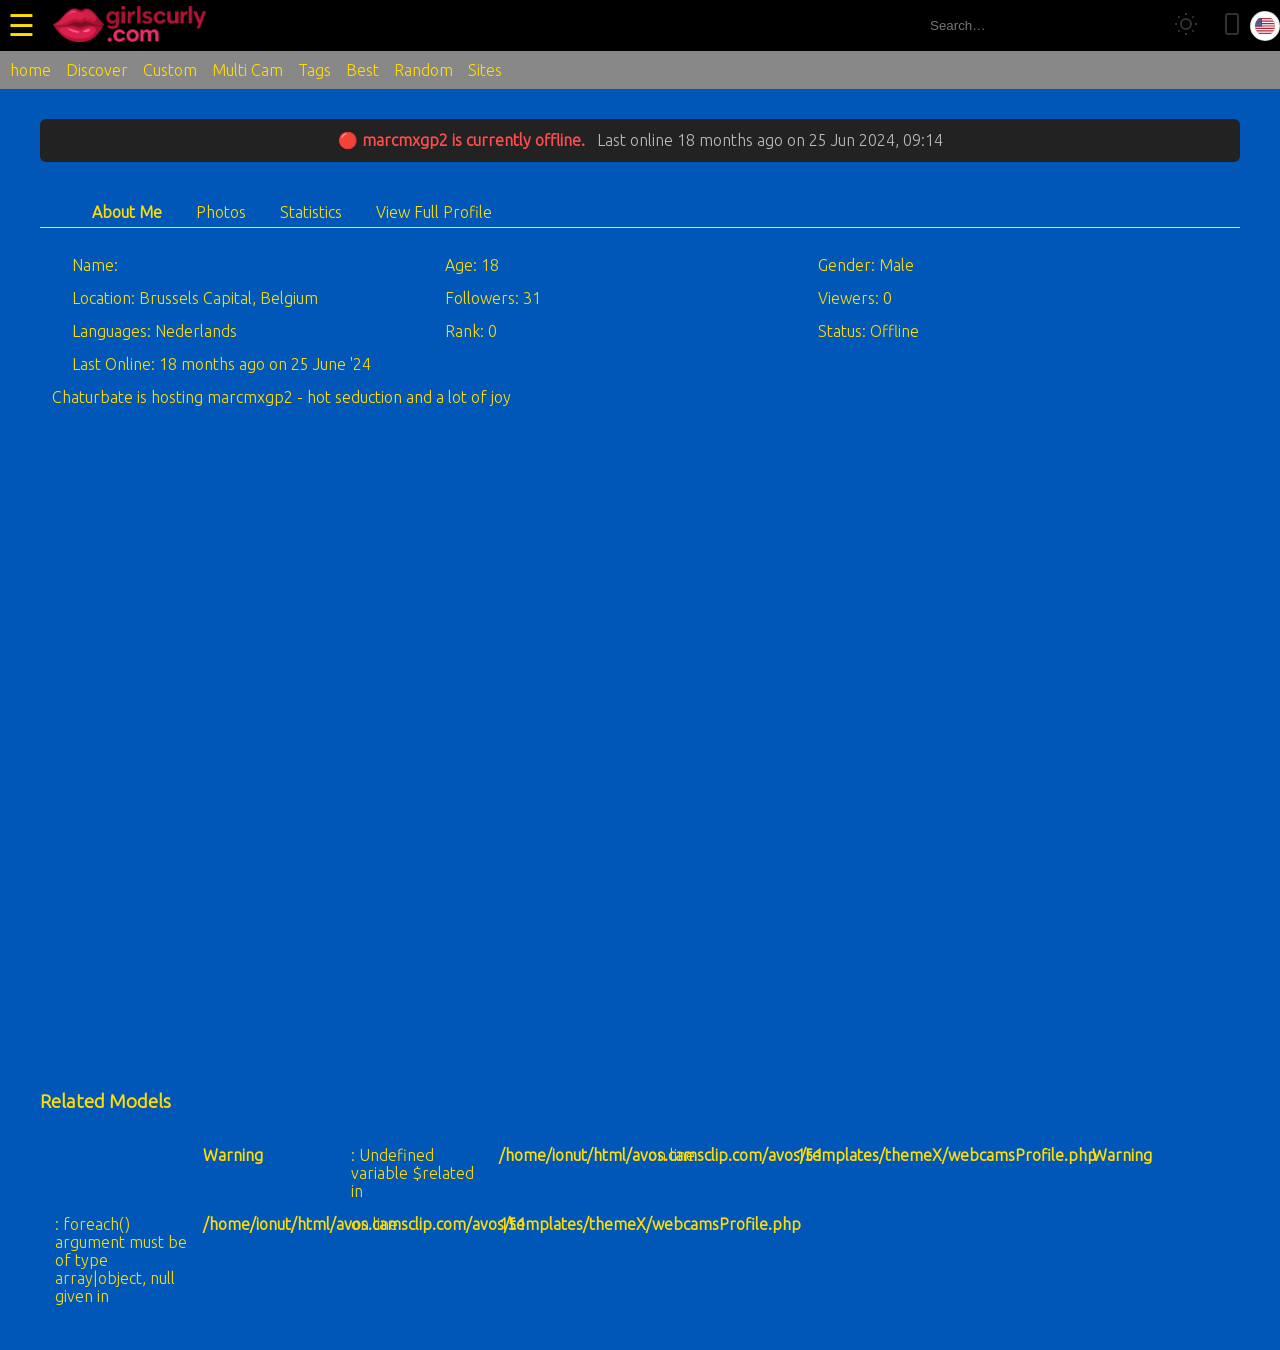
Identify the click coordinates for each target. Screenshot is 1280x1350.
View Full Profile (434, 212)
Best (362, 70)
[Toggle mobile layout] (1232, 25)
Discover (97, 70)
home (30, 70)
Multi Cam (247, 70)
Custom (170, 70)
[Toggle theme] (1186, 25)
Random (423, 70)
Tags (314, 70)
